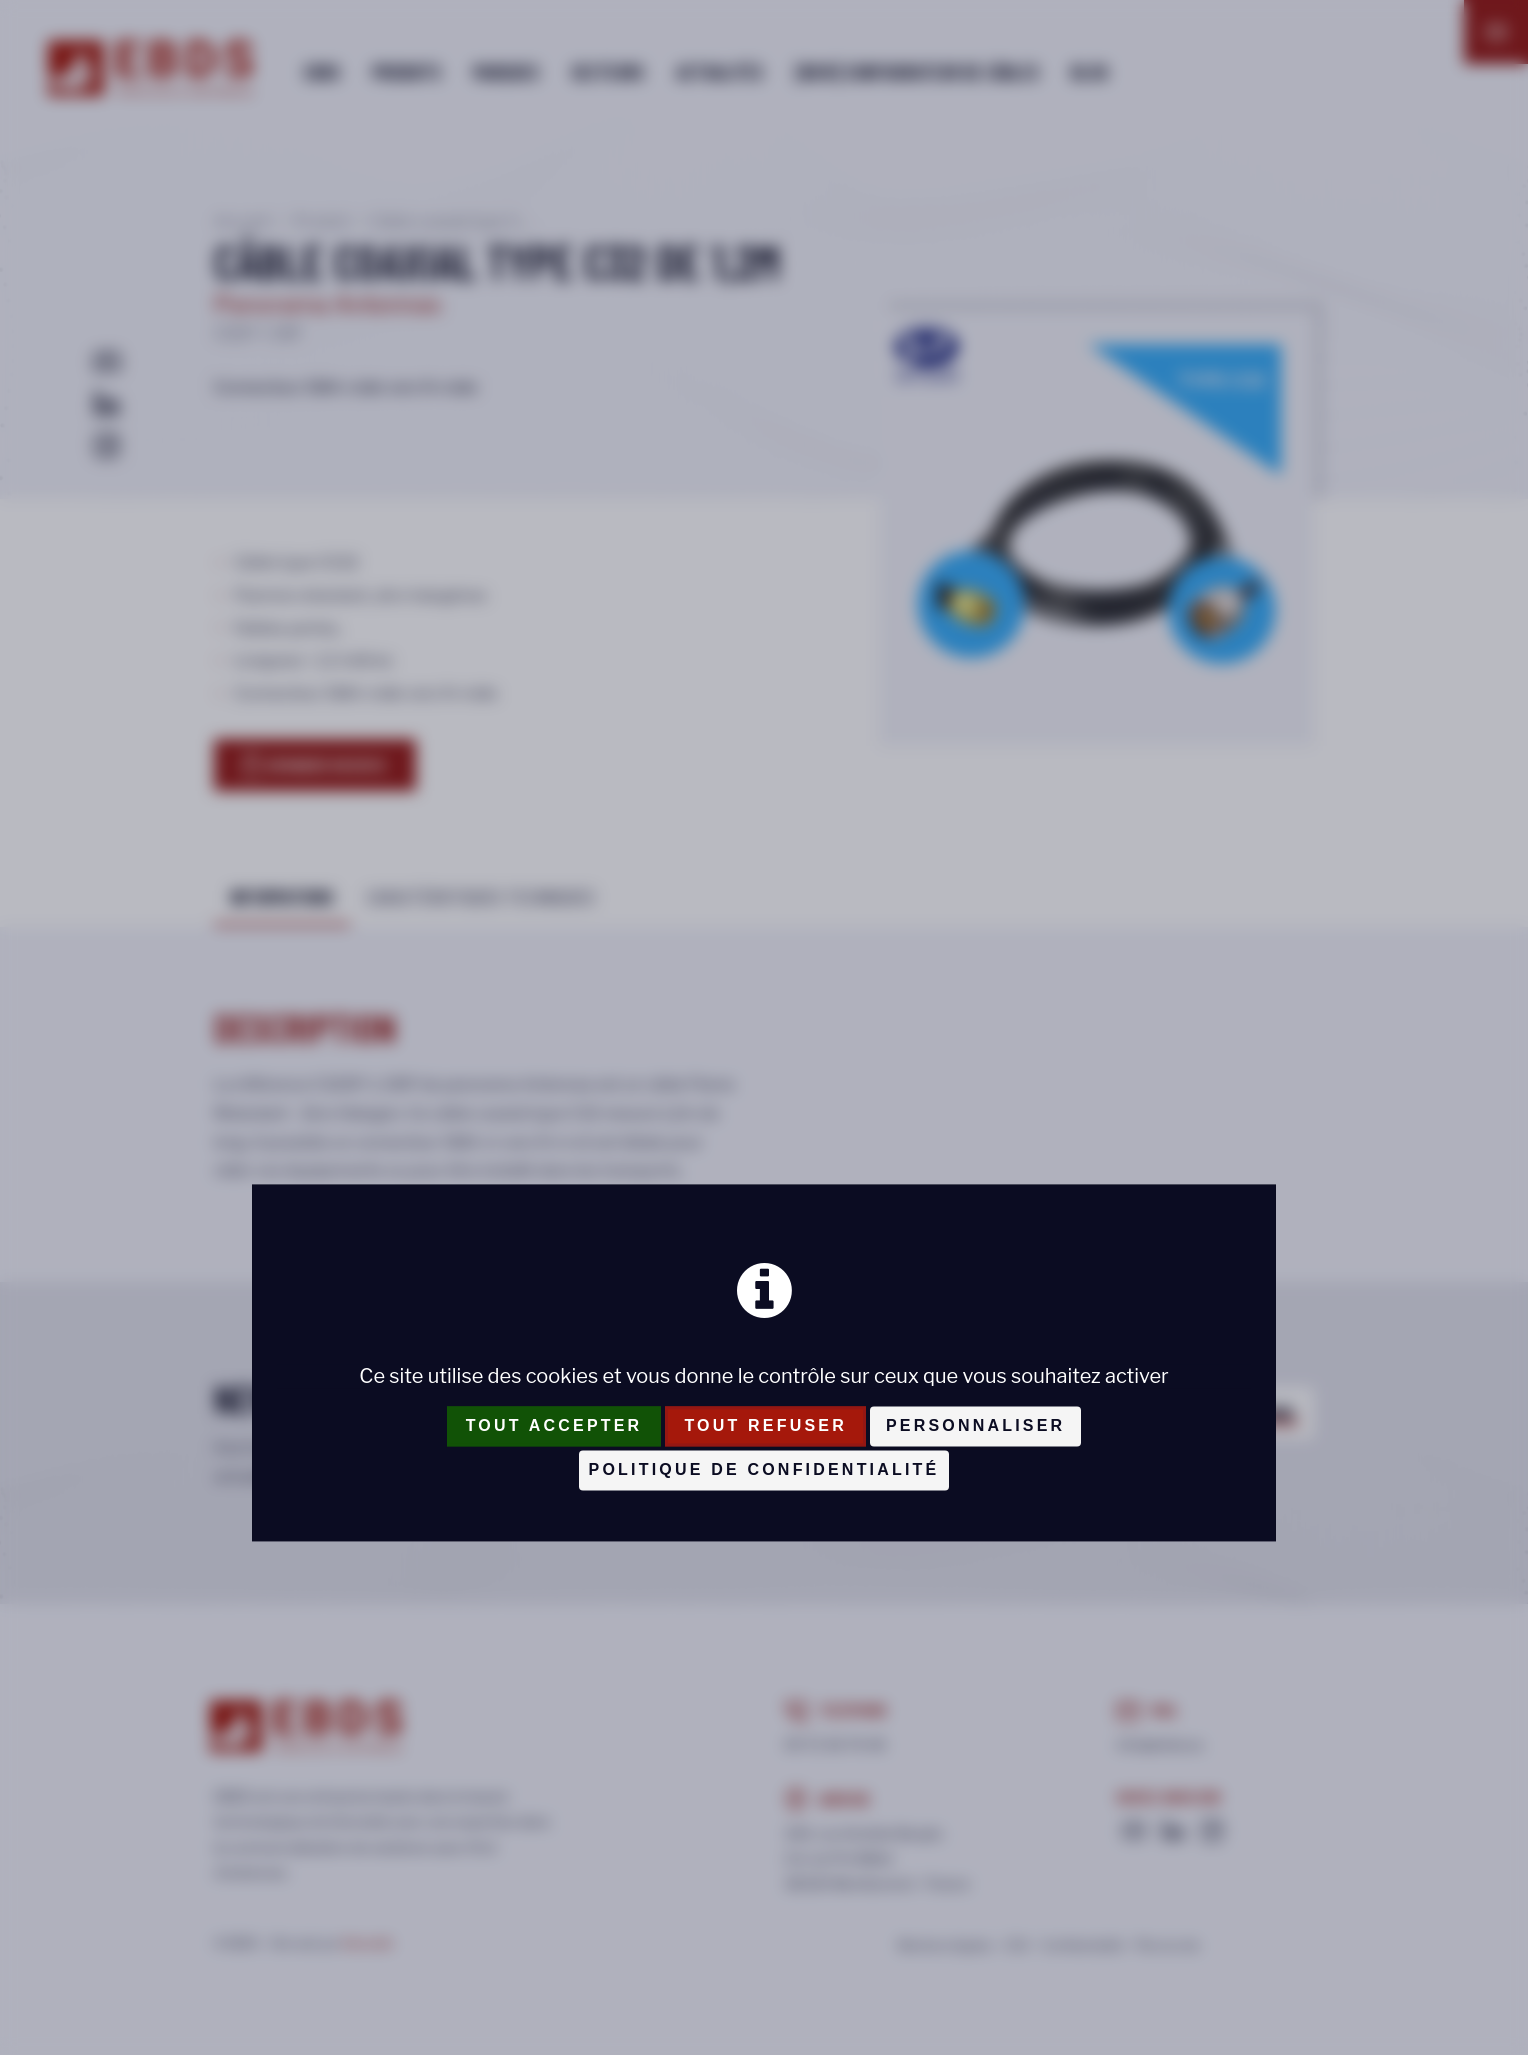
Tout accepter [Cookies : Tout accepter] (554, 1425)
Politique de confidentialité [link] (764, 1469)
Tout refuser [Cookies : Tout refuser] (765, 1425)
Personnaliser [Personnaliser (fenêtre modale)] (975, 1425)
